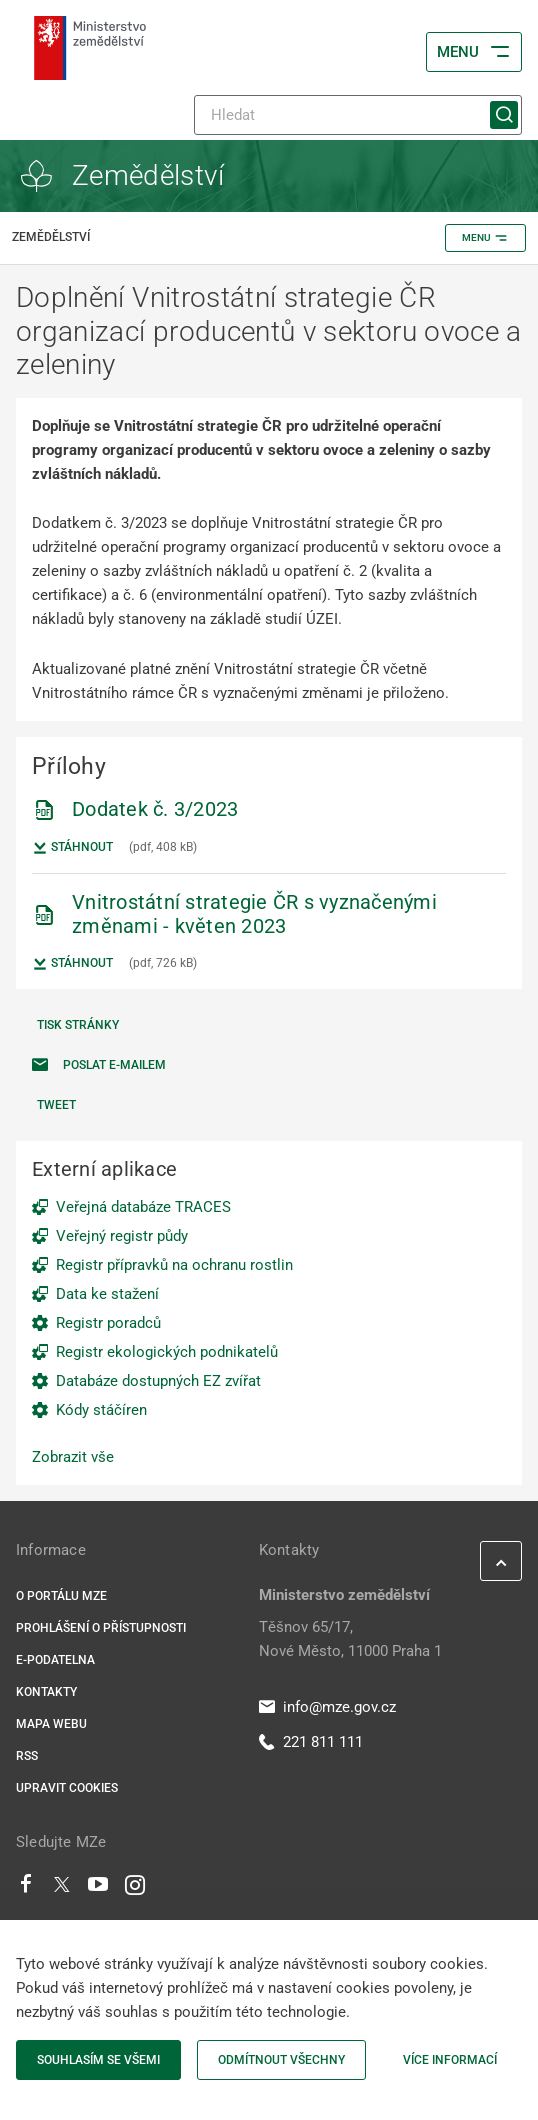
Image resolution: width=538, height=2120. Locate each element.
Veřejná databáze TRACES (143, 1207)
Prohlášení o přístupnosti (101, 1628)
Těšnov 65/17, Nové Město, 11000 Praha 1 (350, 1639)
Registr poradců (108, 1323)
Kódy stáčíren (101, 1410)
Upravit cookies (67, 1788)
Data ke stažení (107, 1294)
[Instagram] (135, 1889)
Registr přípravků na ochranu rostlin (174, 1265)
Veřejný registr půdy (122, 1236)
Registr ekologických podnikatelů (167, 1352)
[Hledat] (358, 115)
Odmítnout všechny (281, 2060)
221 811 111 (311, 1742)
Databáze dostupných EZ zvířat (158, 1381)
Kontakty (46, 1692)
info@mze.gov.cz (327, 1707)
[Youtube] (98, 1889)
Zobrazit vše (73, 1457)
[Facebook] (26, 1889)
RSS (27, 1756)
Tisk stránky (78, 1025)
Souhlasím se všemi (98, 2060)
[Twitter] (62, 1889)
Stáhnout (72, 848)
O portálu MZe (61, 1596)
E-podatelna (55, 1660)
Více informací (450, 2060)
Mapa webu (51, 1724)
